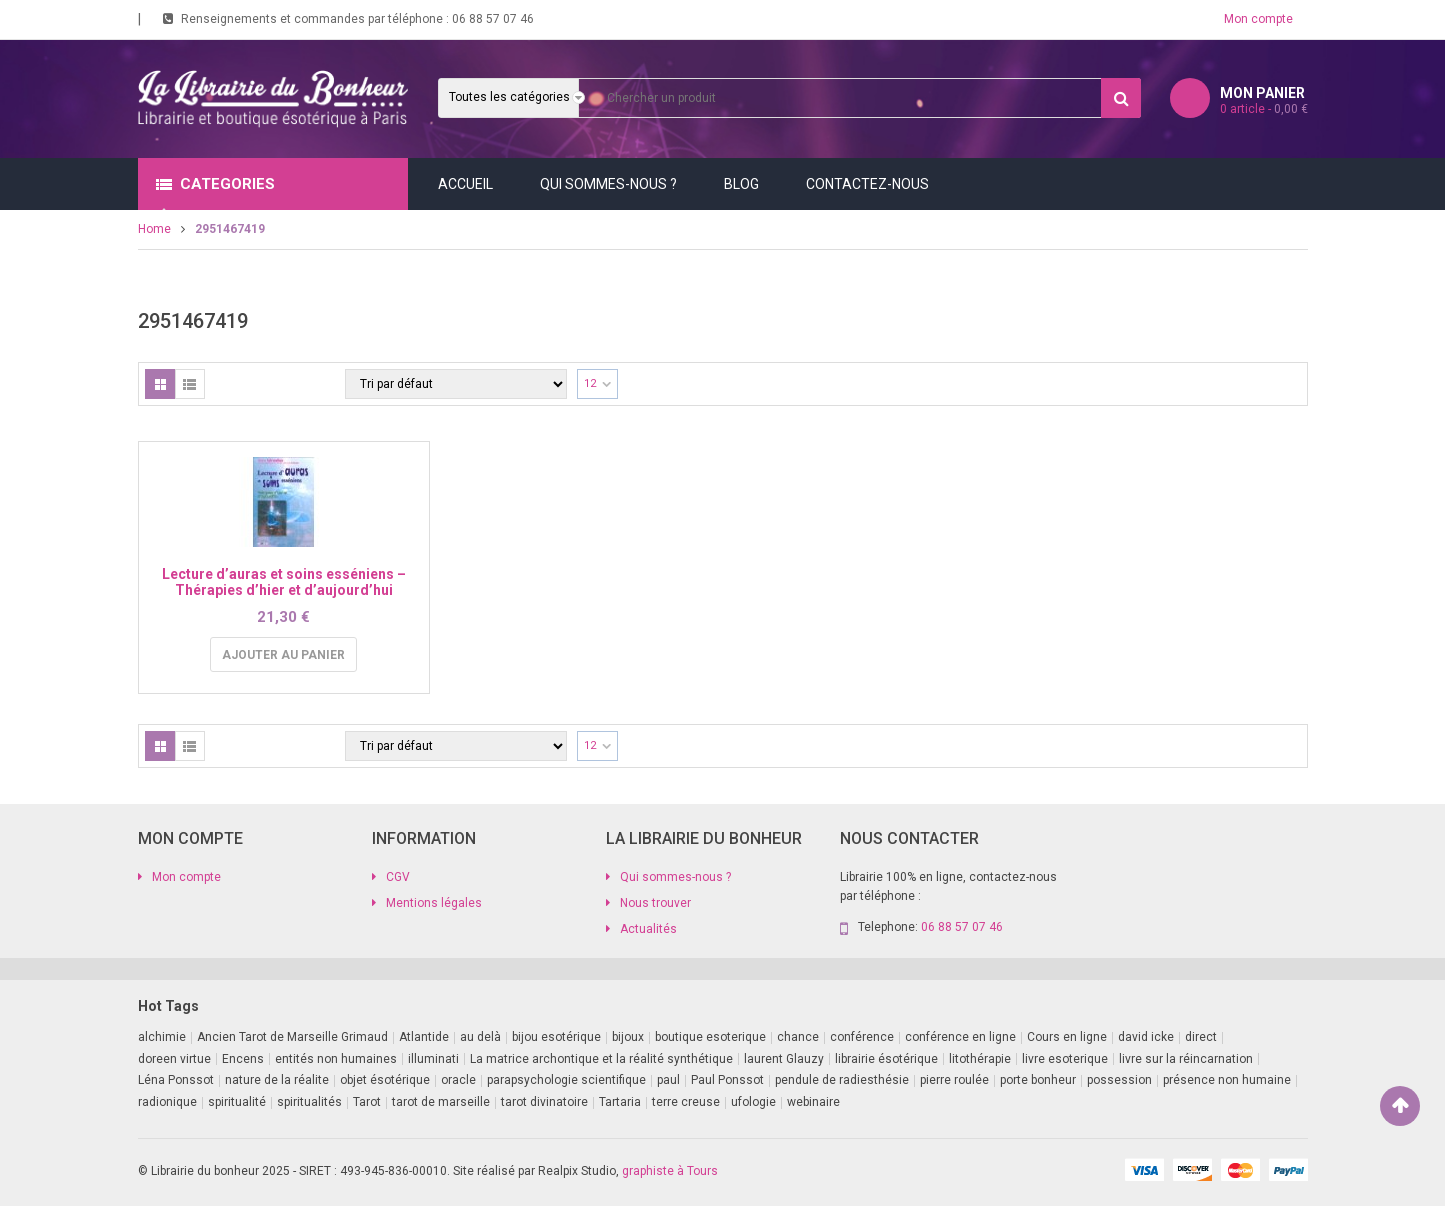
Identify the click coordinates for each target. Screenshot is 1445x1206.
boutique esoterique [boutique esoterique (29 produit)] (710, 1037)
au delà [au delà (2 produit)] (480, 1037)
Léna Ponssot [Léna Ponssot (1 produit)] (176, 1080)
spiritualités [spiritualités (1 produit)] (309, 1102)
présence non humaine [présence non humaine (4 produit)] (1227, 1080)
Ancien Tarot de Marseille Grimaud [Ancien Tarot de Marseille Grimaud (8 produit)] (292, 1037)
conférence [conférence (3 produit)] (862, 1037)
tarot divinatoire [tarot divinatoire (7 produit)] (544, 1102)
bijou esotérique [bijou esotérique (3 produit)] (556, 1037)
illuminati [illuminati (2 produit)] (433, 1059)
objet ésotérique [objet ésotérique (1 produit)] (385, 1080)
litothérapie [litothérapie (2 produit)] (980, 1059)
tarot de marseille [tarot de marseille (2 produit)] (441, 1102)
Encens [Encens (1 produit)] (243, 1059)
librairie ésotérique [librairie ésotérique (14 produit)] (886, 1059)
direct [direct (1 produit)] (1201, 1037)
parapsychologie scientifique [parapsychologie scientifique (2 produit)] (566, 1080)
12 (590, 383)
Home (154, 229)
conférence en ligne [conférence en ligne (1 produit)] (960, 1037)
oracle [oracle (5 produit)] (458, 1080)
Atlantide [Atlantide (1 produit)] (424, 1037)
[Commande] (456, 384)
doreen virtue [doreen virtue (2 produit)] (174, 1059)
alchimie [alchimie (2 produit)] (162, 1037)
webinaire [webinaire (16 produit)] (813, 1102)
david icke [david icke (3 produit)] (1146, 1037)
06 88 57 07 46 (493, 19)
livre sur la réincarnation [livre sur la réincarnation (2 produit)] (1186, 1059)
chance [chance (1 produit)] (798, 1037)
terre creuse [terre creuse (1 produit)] (686, 1102)
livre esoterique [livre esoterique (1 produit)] (1065, 1059)
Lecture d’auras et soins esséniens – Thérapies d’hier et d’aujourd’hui (284, 581)
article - (1264, 109)
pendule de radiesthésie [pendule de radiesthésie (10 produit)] (842, 1080)
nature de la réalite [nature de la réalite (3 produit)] (277, 1080)
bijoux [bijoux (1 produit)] (628, 1037)
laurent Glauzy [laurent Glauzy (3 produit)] (784, 1059)
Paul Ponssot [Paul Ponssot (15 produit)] (727, 1080)
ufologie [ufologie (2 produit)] (753, 1102)
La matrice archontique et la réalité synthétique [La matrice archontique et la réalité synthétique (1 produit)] (601, 1059)
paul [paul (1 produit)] (668, 1080)
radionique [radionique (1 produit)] (167, 1102)
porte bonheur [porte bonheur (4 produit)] (1038, 1080)
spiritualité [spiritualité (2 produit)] (237, 1102)
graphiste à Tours (670, 1171)
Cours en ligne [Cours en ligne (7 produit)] (1067, 1037)
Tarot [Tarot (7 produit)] (367, 1102)
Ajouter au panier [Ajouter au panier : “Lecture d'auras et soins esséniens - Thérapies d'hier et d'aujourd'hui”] (283, 655)
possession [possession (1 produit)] (1119, 1080)
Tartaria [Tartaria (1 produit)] (620, 1102)
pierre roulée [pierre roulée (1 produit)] (954, 1080)
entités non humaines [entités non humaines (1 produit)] (336, 1059)
